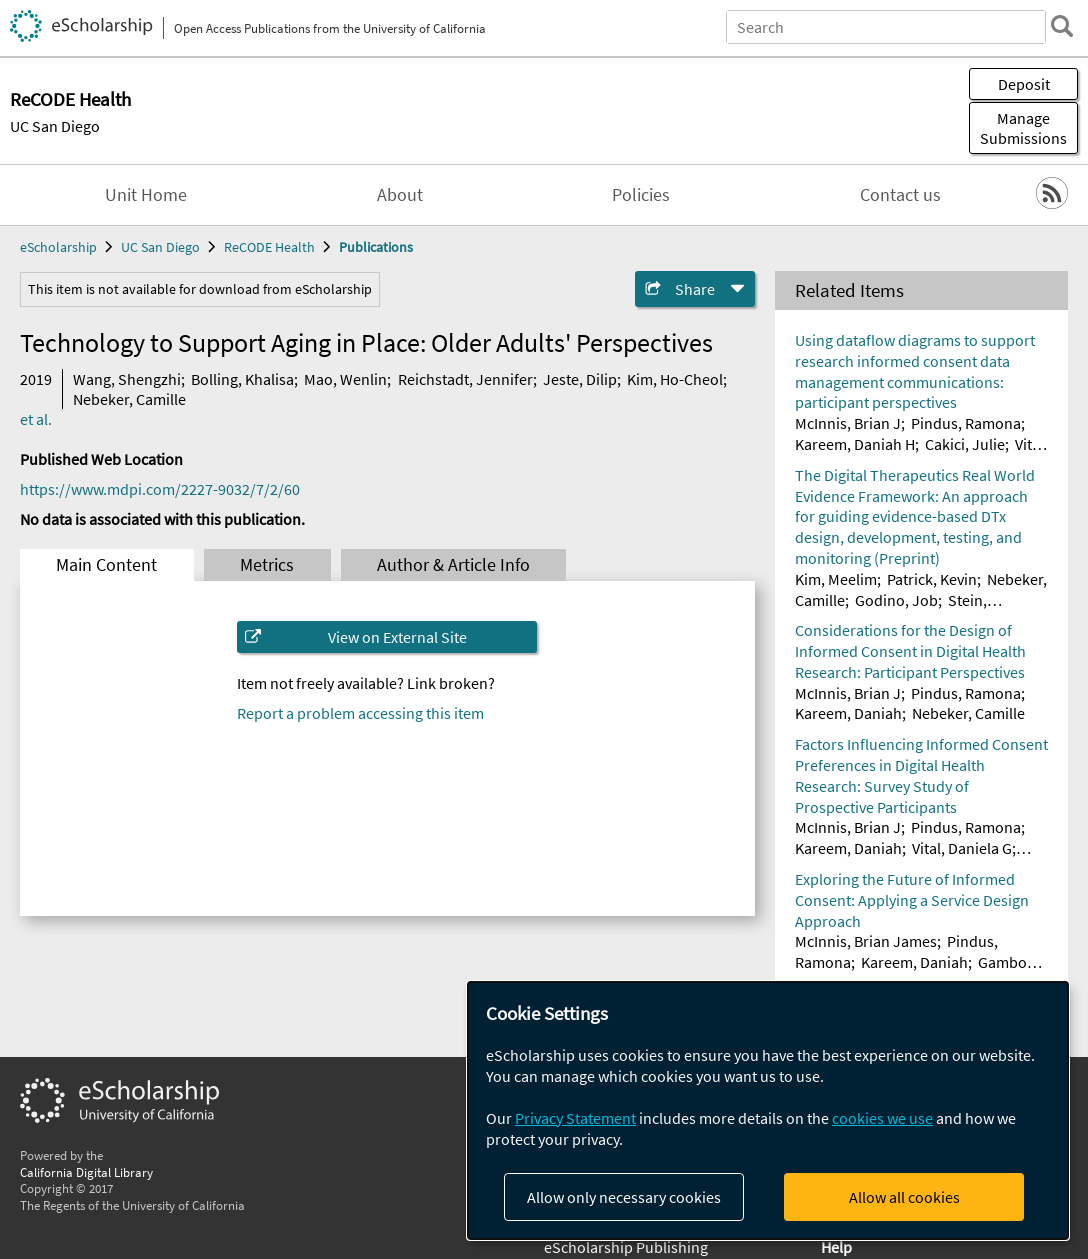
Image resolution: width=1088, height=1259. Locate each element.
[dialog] (768, 1110)
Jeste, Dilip (580, 379)
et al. (36, 419)
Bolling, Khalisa (242, 379)
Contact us (900, 195)
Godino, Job (896, 600)
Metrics (267, 565)
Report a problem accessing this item (360, 713)
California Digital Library (86, 1172)
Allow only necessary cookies (624, 1197)
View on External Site (397, 637)
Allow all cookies (904, 1197)
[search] (1062, 26)
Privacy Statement (575, 1118)
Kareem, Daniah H (855, 444)
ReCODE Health (269, 247)
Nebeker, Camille (129, 399)
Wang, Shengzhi (127, 379)
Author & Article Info (453, 565)
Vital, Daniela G (962, 848)
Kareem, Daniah (848, 713)
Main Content (106, 565)
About (400, 195)
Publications (376, 247)
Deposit (1024, 84)
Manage (1023, 128)
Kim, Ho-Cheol (675, 379)
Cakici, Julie (965, 444)
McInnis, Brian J (848, 423)
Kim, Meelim (836, 579)
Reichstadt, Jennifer (465, 379)
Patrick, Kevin (932, 579)
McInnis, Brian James (866, 941)
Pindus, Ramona (966, 423)
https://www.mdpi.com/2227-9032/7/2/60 (160, 489)
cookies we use (882, 1118)
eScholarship (58, 247)
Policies (641, 195)
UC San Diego (55, 126)
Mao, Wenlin (345, 379)
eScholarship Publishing (626, 1247)
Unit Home (146, 195)
